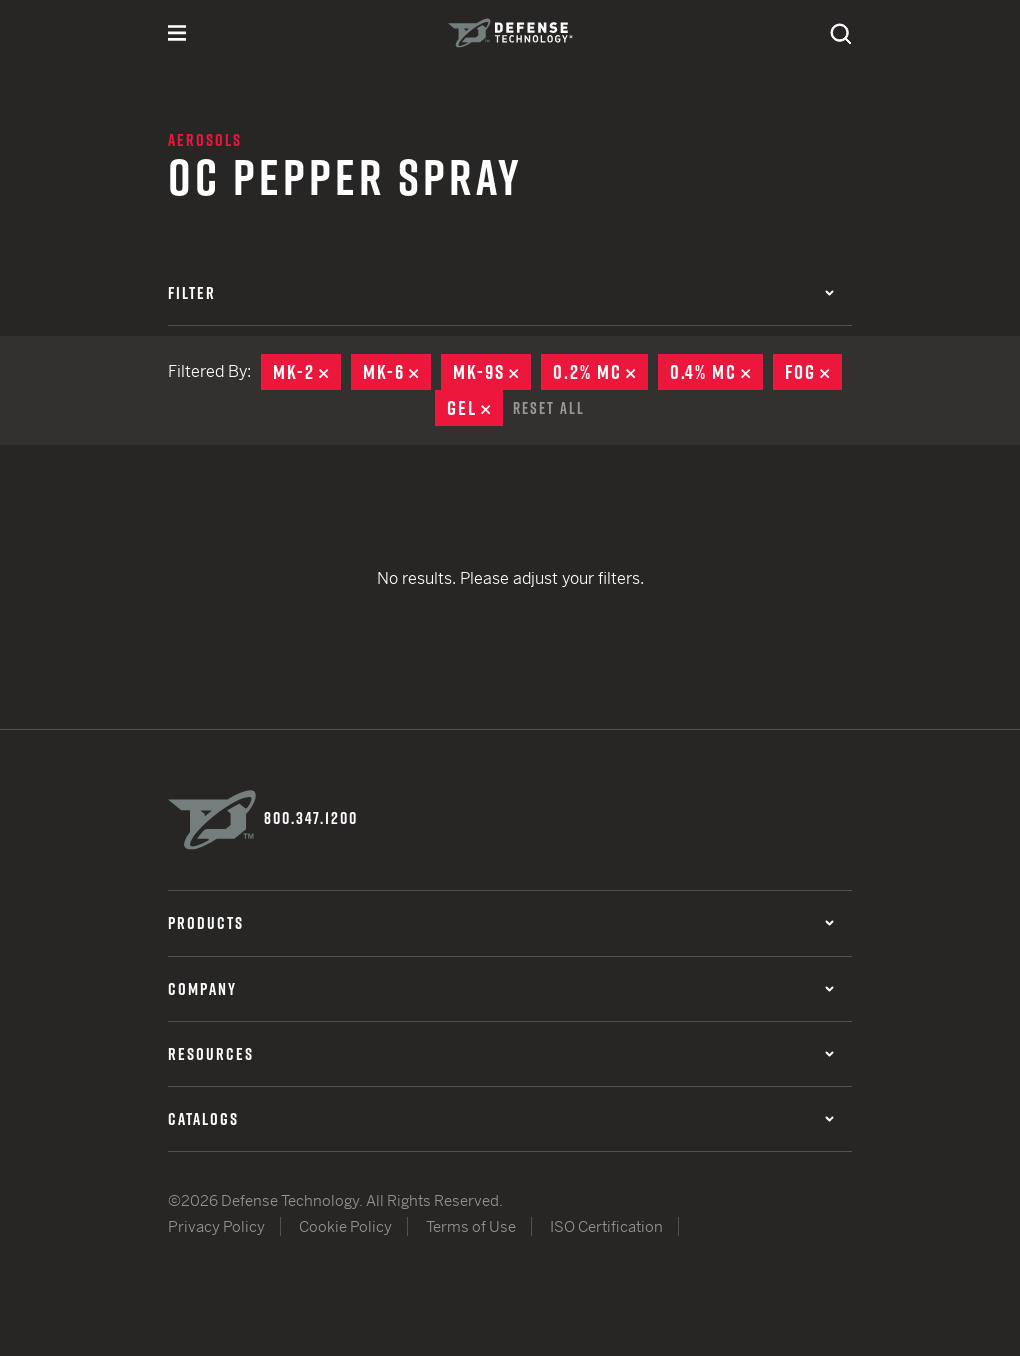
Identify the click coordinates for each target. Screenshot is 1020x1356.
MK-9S (492, 372)
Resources (501, 1052)
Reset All (549, 407)
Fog (813, 372)
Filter (501, 293)
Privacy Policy (216, 1225)
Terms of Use (471, 1225)
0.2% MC (600, 372)
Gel (475, 408)
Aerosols (205, 140)
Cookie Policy (345, 1225)
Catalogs (501, 1117)
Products (501, 922)
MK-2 (307, 372)
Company (501, 987)
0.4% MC (716, 372)
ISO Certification (606, 1225)
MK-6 (397, 372)
